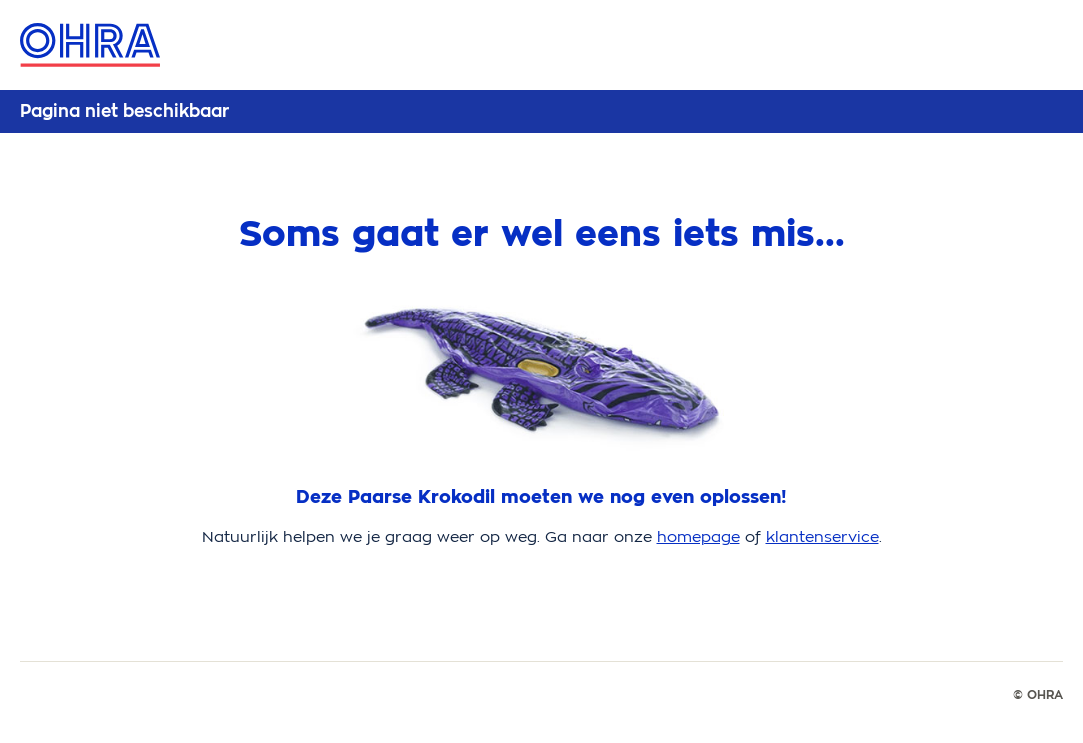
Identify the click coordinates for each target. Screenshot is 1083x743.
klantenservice (822, 536)
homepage (698, 536)
